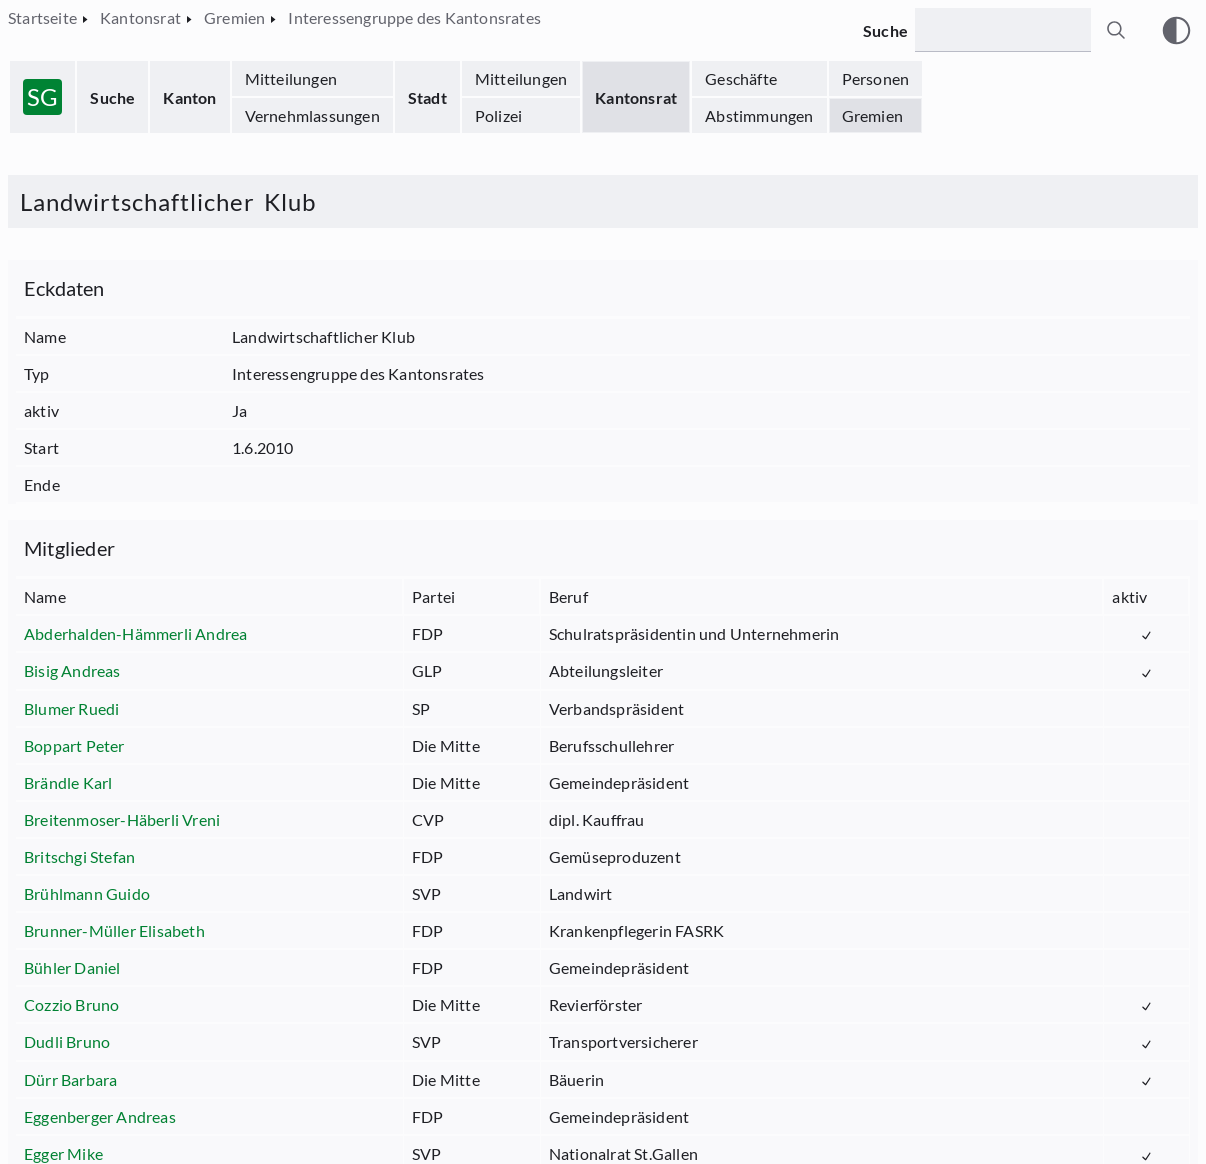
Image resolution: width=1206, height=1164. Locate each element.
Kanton (189, 97)
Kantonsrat (636, 97)
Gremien (872, 115)
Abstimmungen (759, 115)
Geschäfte (741, 78)
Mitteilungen (291, 78)
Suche (112, 97)
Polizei (498, 115)
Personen (876, 78)
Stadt (427, 97)
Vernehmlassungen (312, 115)
